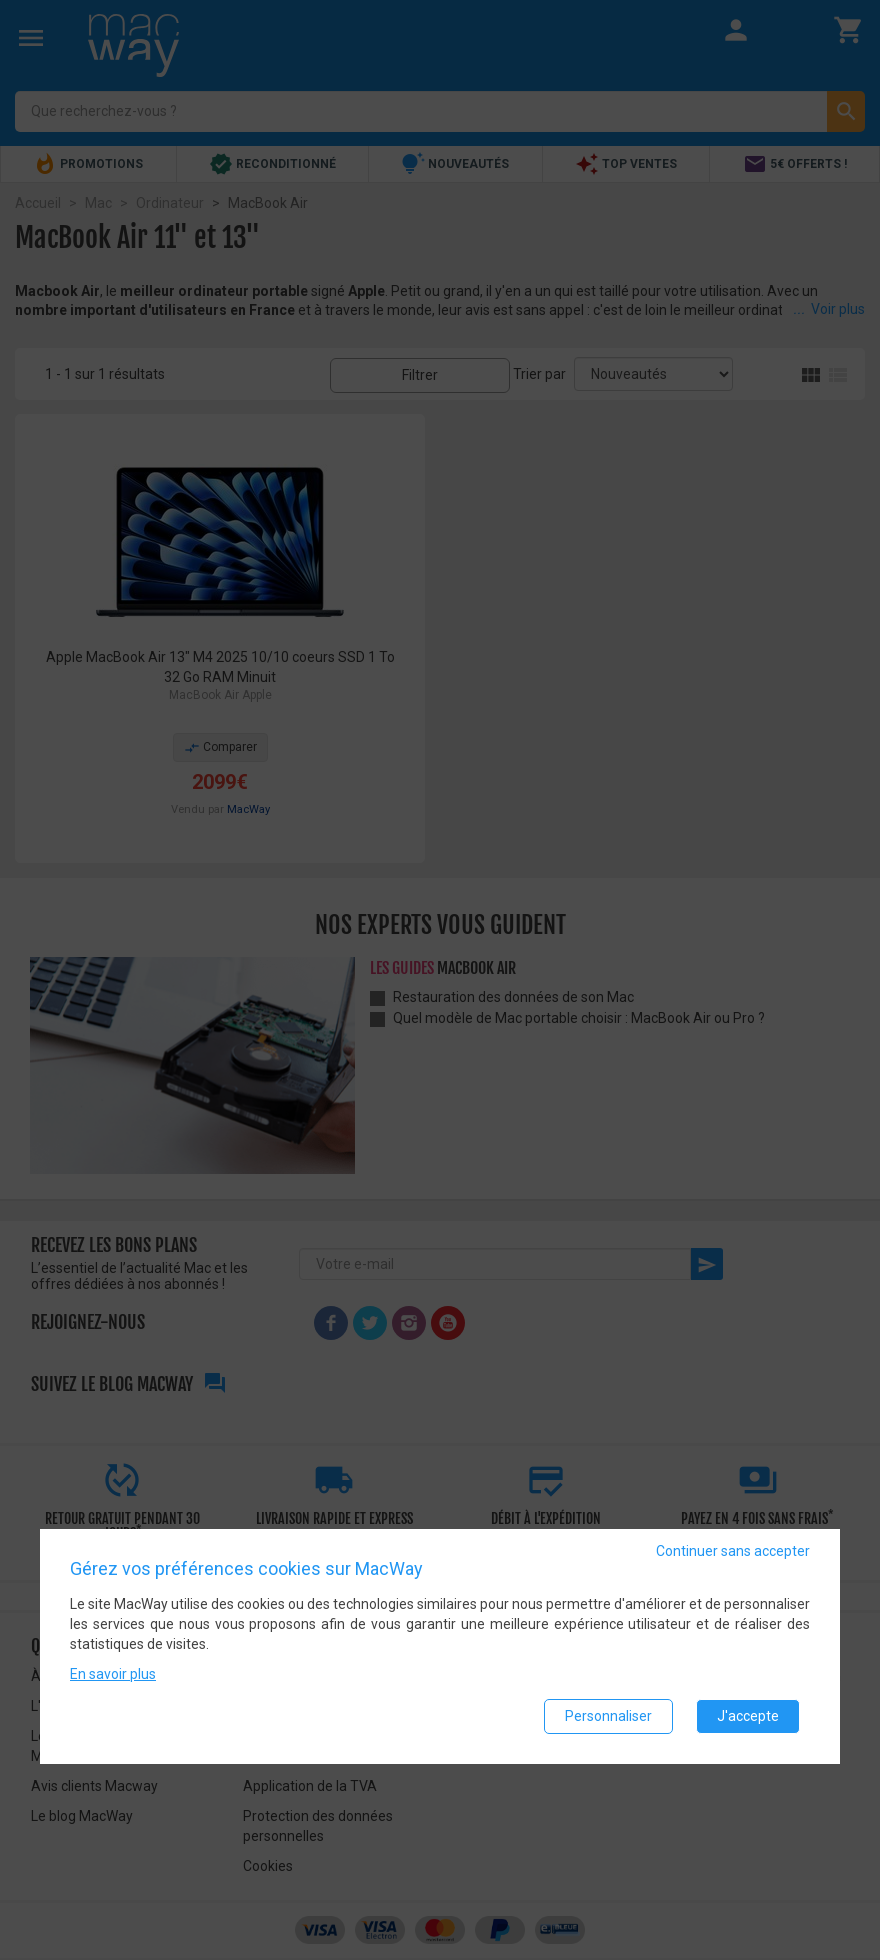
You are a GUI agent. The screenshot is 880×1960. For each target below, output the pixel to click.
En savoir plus (113, 1674)
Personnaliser (608, 1716)
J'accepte (748, 1716)
